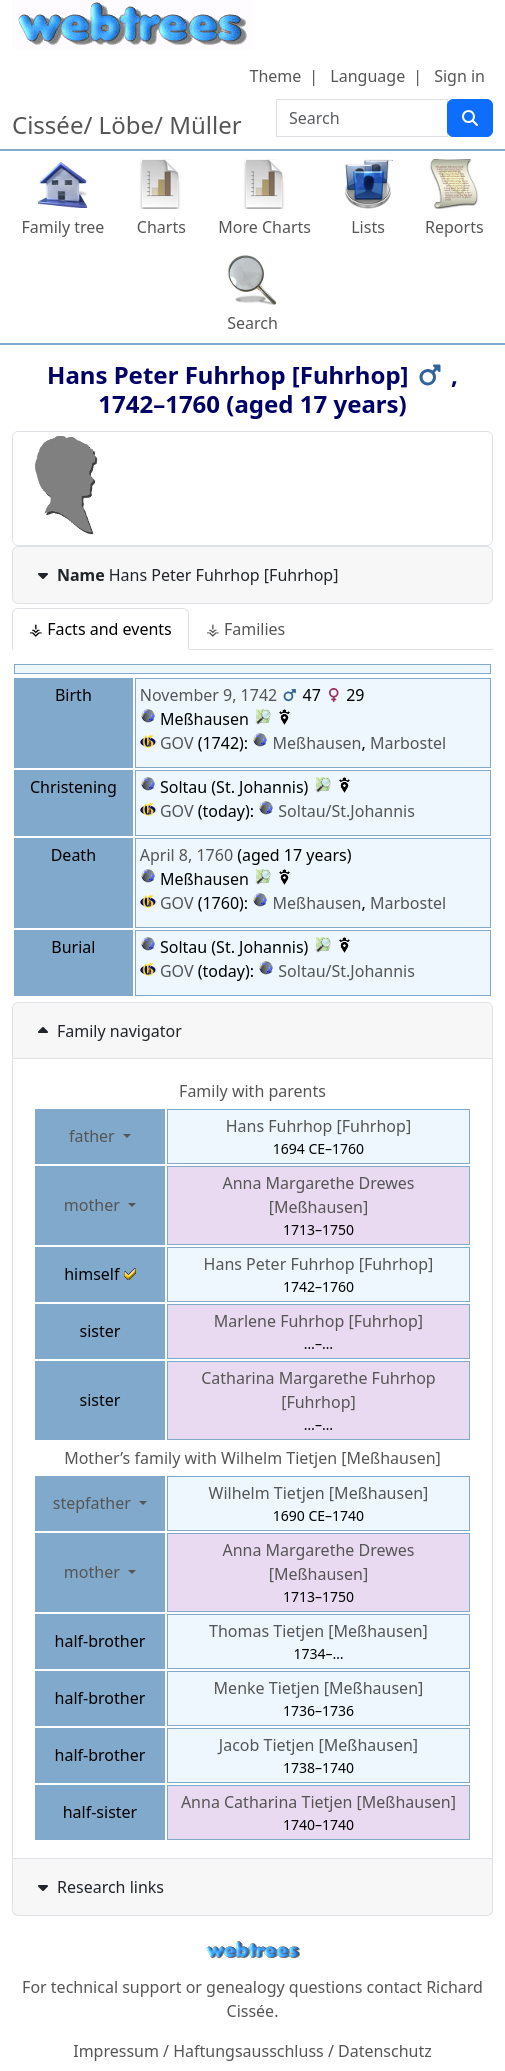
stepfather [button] (94, 1503)
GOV (167, 743)
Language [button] (367, 76)
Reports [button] (454, 227)
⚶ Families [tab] (245, 629)
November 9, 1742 (208, 695)
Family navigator (107, 1031)
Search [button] (252, 323)
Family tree (62, 227)
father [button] (94, 1136)
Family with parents (252, 1091)
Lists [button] (368, 227)
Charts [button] (161, 227)
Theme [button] (276, 76)
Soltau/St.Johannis (346, 811)
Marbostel (408, 743)
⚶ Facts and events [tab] (100, 629)
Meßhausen (317, 743)
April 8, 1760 (186, 855)
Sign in (459, 76)
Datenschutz (385, 2051)
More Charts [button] (264, 227)
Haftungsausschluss (248, 2051)
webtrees (253, 1950)
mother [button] (94, 1205)
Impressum (116, 2051)
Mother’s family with (252, 1458)
